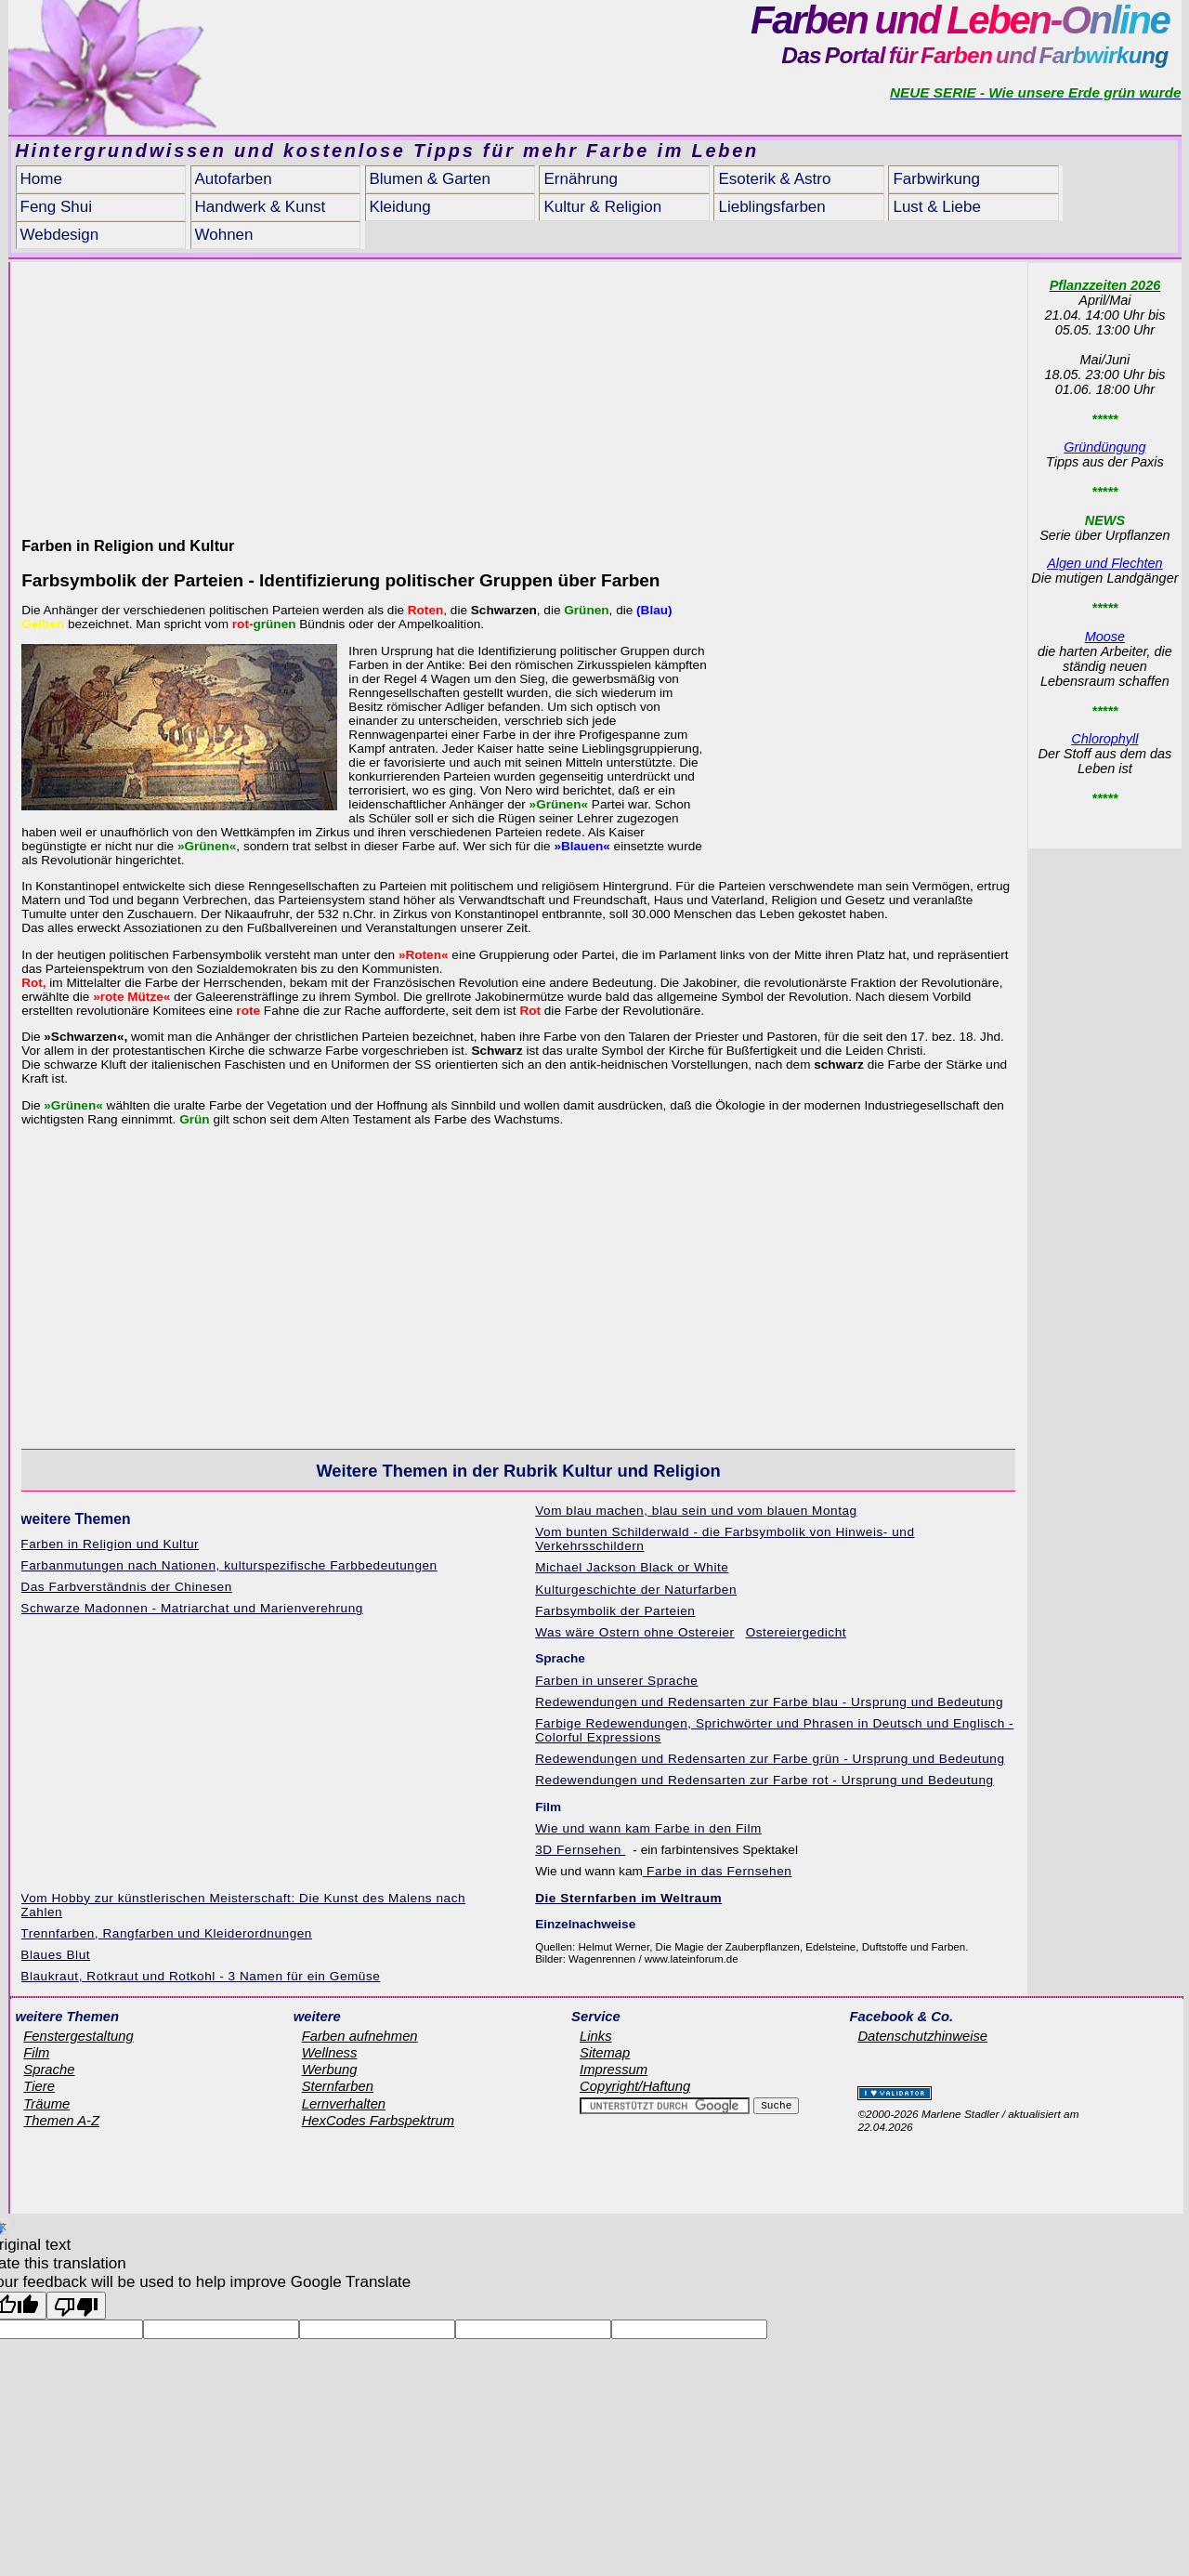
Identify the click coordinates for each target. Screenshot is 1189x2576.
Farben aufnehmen (360, 2036)
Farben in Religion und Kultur (109, 1544)
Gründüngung (1104, 447)
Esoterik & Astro (774, 179)
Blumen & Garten (430, 179)
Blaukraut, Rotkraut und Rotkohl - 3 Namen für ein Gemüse (200, 1976)
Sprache (48, 2069)
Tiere (39, 2086)
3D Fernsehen (580, 1850)
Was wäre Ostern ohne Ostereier (635, 1632)
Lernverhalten (343, 2103)
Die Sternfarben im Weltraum (628, 1898)
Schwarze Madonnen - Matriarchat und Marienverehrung (191, 1608)
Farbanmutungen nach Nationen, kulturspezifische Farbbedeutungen (228, 1565)
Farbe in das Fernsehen (717, 1871)
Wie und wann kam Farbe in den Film (648, 1828)
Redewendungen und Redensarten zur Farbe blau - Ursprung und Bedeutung (769, 1702)
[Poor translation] (76, 2306)
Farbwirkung (936, 179)
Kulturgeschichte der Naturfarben (636, 1590)
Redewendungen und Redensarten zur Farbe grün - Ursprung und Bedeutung (769, 1759)
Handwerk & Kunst (260, 207)
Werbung (330, 2069)
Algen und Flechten (1104, 563)
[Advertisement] (518, 392)
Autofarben (233, 179)
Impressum (613, 2069)
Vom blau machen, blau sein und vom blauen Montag (696, 1511)
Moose (1105, 636)
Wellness (330, 2052)
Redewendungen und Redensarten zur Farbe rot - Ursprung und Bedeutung (764, 1780)
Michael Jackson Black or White (631, 1567)
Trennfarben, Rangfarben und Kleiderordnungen (166, 1933)
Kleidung (400, 207)
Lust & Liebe (937, 207)
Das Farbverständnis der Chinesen (125, 1587)
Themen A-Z (61, 2120)
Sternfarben (337, 2086)
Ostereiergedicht (796, 1632)
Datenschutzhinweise (922, 2036)
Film (36, 2052)
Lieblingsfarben (771, 207)
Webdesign (59, 234)
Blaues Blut (55, 1955)
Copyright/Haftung (635, 2086)
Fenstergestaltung (78, 2036)
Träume (46, 2103)
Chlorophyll (1104, 738)
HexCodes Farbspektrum (378, 2120)
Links (596, 2036)
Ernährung (580, 179)
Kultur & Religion (602, 207)
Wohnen (224, 234)
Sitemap (605, 2052)
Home (41, 179)
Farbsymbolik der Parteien (615, 1611)
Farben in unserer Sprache (616, 1681)
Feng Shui (56, 207)
